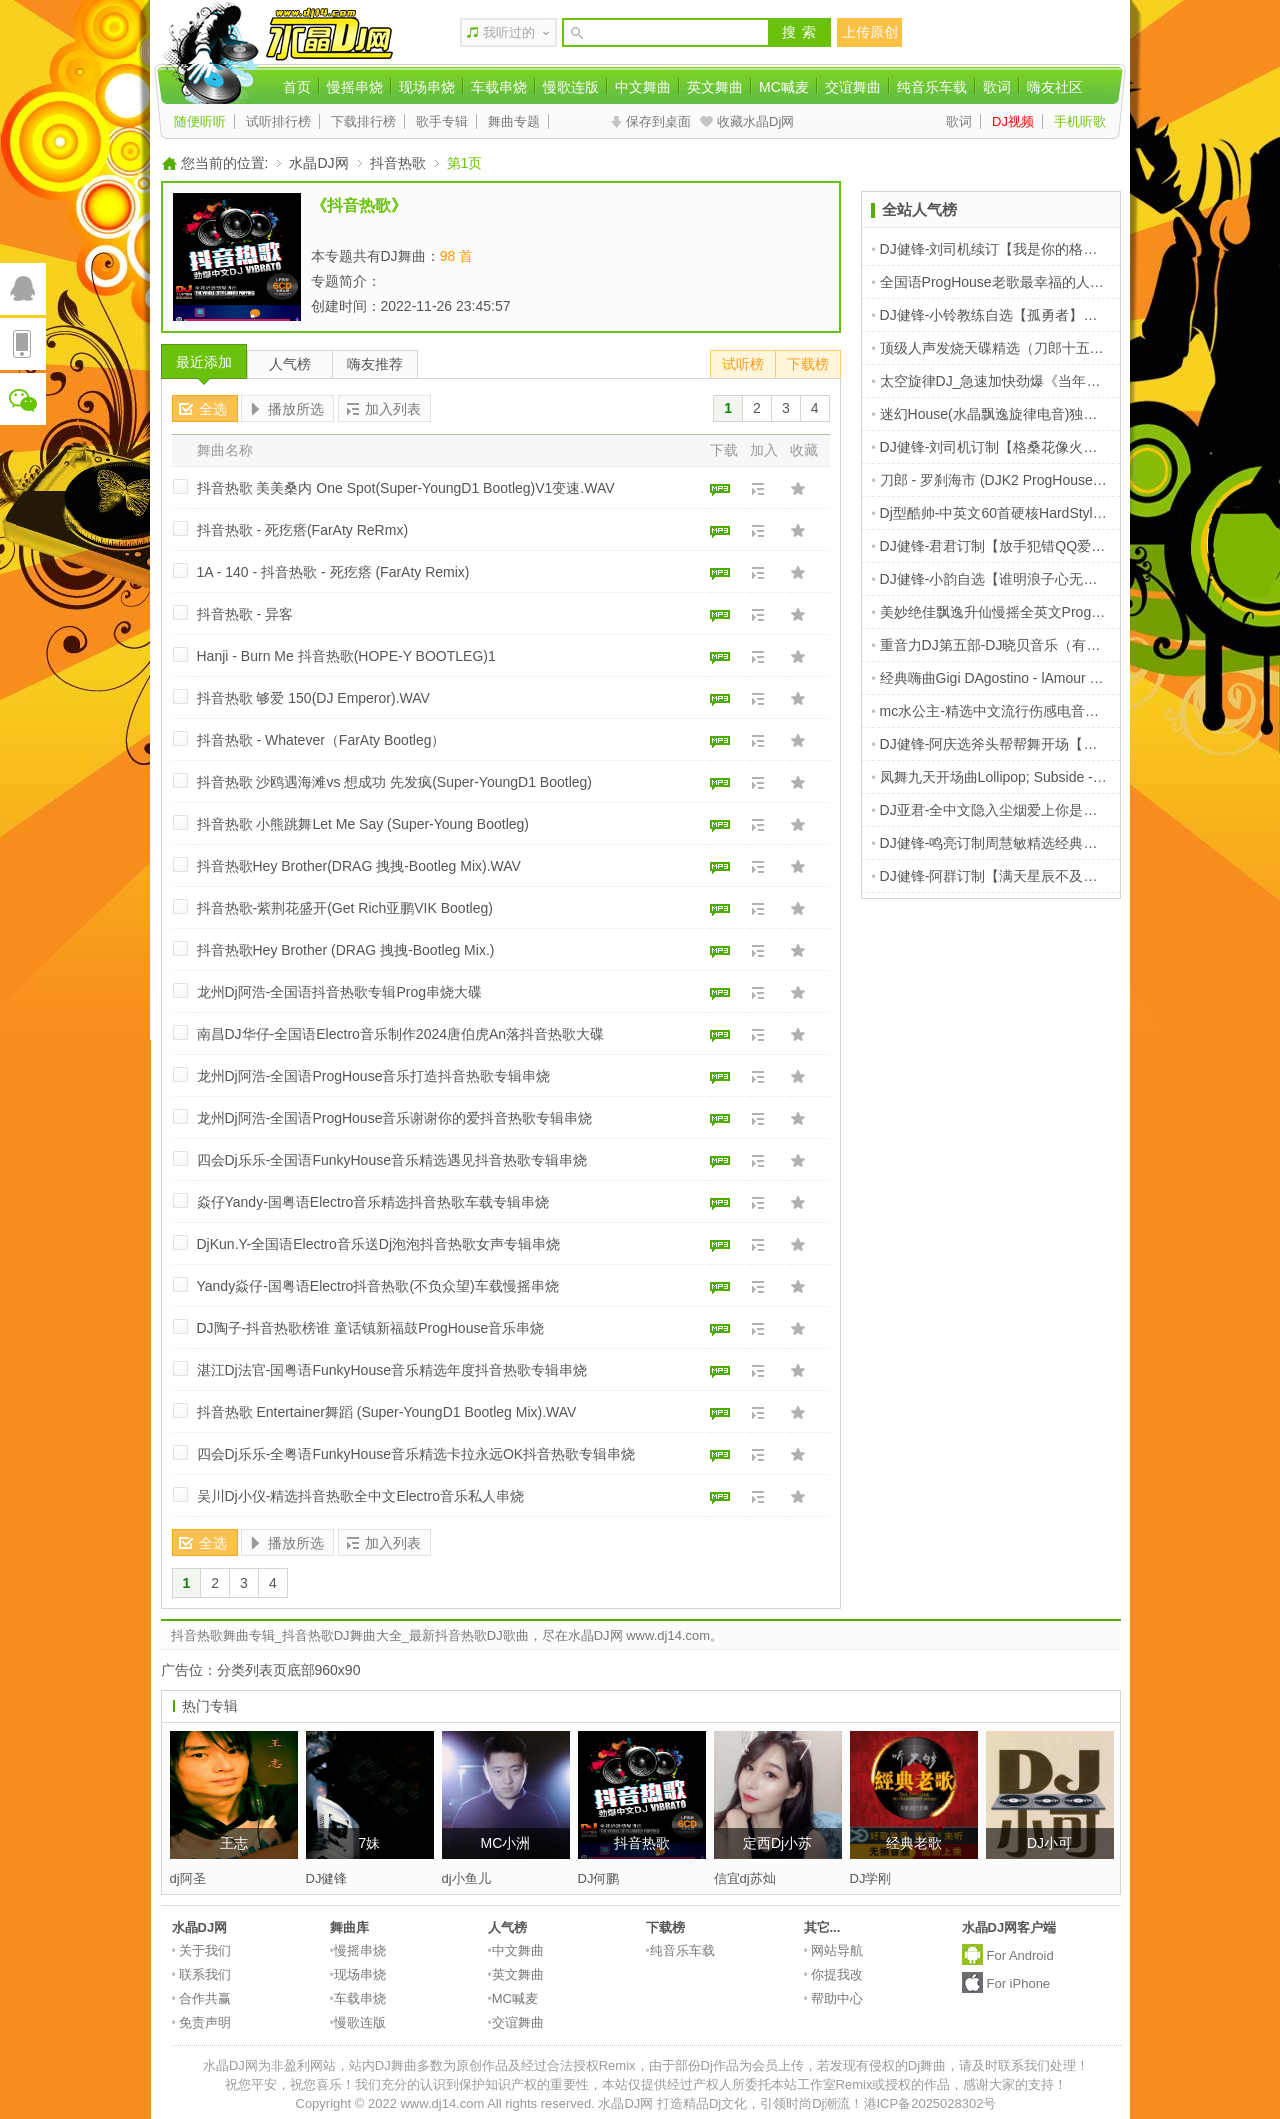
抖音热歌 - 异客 (245, 614)
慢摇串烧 (355, 87)
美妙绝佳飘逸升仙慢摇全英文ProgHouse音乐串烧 (1030, 612)
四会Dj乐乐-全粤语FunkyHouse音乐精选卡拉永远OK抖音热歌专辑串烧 (416, 1454)
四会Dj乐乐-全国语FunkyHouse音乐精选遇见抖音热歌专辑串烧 (392, 1160)
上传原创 (870, 32)
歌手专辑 (442, 121)
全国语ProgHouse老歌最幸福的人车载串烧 (1009, 282)
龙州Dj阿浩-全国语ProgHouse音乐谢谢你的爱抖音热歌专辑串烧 (395, 1118)
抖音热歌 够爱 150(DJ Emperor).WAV (313, 698)
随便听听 (200, 121)
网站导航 (834, 1950)
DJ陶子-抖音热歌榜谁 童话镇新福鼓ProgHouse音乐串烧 (371, 1328)
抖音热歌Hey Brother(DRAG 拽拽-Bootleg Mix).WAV (359, 866)
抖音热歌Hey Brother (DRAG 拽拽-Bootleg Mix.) (346, 950)
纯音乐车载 (932, 87)
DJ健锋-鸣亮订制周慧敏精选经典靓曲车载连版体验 (1034, 843)
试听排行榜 (278, 121)
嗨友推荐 (375, 364)
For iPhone (1019, 1983)
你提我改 (834, 1974)
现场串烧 (427, 87)
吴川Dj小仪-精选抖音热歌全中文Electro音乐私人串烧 (360, 1496)
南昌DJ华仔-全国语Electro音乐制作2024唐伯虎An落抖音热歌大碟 (401, 1034)
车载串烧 (499, 87)
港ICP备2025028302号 (930, 2103)
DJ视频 (1013, 121)
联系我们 (202, 1974)
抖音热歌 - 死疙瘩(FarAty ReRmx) (303, 530)
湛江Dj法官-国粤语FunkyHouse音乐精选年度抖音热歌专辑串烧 (392, 1370)
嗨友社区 (1055, 87)
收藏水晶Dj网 (755, 121)
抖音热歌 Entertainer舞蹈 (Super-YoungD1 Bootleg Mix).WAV (387, 1412)
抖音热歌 (398, 163)
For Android (1020, 1955)
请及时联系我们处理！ (1024, 2065)
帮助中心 (834, 1998)
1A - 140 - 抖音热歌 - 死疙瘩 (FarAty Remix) (333, 572)
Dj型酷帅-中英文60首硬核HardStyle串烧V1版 (1016, 513)
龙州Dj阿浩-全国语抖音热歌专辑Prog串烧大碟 (339, 992)
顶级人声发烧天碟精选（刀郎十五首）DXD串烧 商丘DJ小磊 (1062, 348)
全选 (213, 409)
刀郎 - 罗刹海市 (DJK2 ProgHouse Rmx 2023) (1019, 480)
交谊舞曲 (853, 87)
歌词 (997, 87)
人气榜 (290, 364)
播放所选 (296, 409)
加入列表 (393, 409)
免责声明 (202, 2022)
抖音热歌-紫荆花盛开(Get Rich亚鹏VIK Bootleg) (345, 908)
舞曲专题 (514, 121)
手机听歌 (1080, 121)
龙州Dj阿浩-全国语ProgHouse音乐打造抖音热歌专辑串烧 (374, 1076)
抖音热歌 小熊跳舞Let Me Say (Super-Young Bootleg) (363, 824)
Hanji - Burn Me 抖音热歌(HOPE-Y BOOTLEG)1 (346, 656)
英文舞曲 (715, 87)
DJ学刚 (871, 1878)
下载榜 (808, 364)
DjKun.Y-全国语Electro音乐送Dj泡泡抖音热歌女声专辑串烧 (379, 1244)
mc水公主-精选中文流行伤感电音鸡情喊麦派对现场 (1034, 711)
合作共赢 (202, 1998)
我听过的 (509, 32)
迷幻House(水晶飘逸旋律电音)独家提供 (999, 414)
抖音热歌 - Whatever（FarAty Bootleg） (321, 740)
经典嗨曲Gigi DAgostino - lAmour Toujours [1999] (1029, 678)
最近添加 (204, 362)
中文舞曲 (643, 87)
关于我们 (202, 1950)
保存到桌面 (658, 121)
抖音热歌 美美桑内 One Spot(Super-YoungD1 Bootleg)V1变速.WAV (406, 488)
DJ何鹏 (599, 1878)
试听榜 (743, 364)
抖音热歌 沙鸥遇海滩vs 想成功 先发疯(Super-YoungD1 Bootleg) (394, 782)
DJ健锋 (327, 1878)
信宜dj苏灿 (745, 1878)
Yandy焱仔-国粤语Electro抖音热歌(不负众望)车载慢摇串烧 (378, 1286)
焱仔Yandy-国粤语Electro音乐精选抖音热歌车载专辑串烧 (373, 1202)
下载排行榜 (363, 121)
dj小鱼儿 (466, 1878)
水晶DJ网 (318, 163)
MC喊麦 (784, 87)
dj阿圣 (188, 1878)
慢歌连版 (571, 87)
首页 (297, 87)
